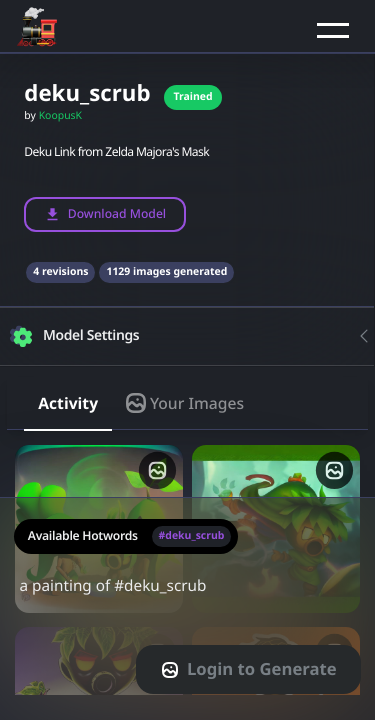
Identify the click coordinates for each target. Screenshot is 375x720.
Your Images (185, 403)
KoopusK (60, 116)
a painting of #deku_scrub (187, 598)
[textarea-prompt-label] (187, 608)
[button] (333, 30)
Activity (68, 403)
